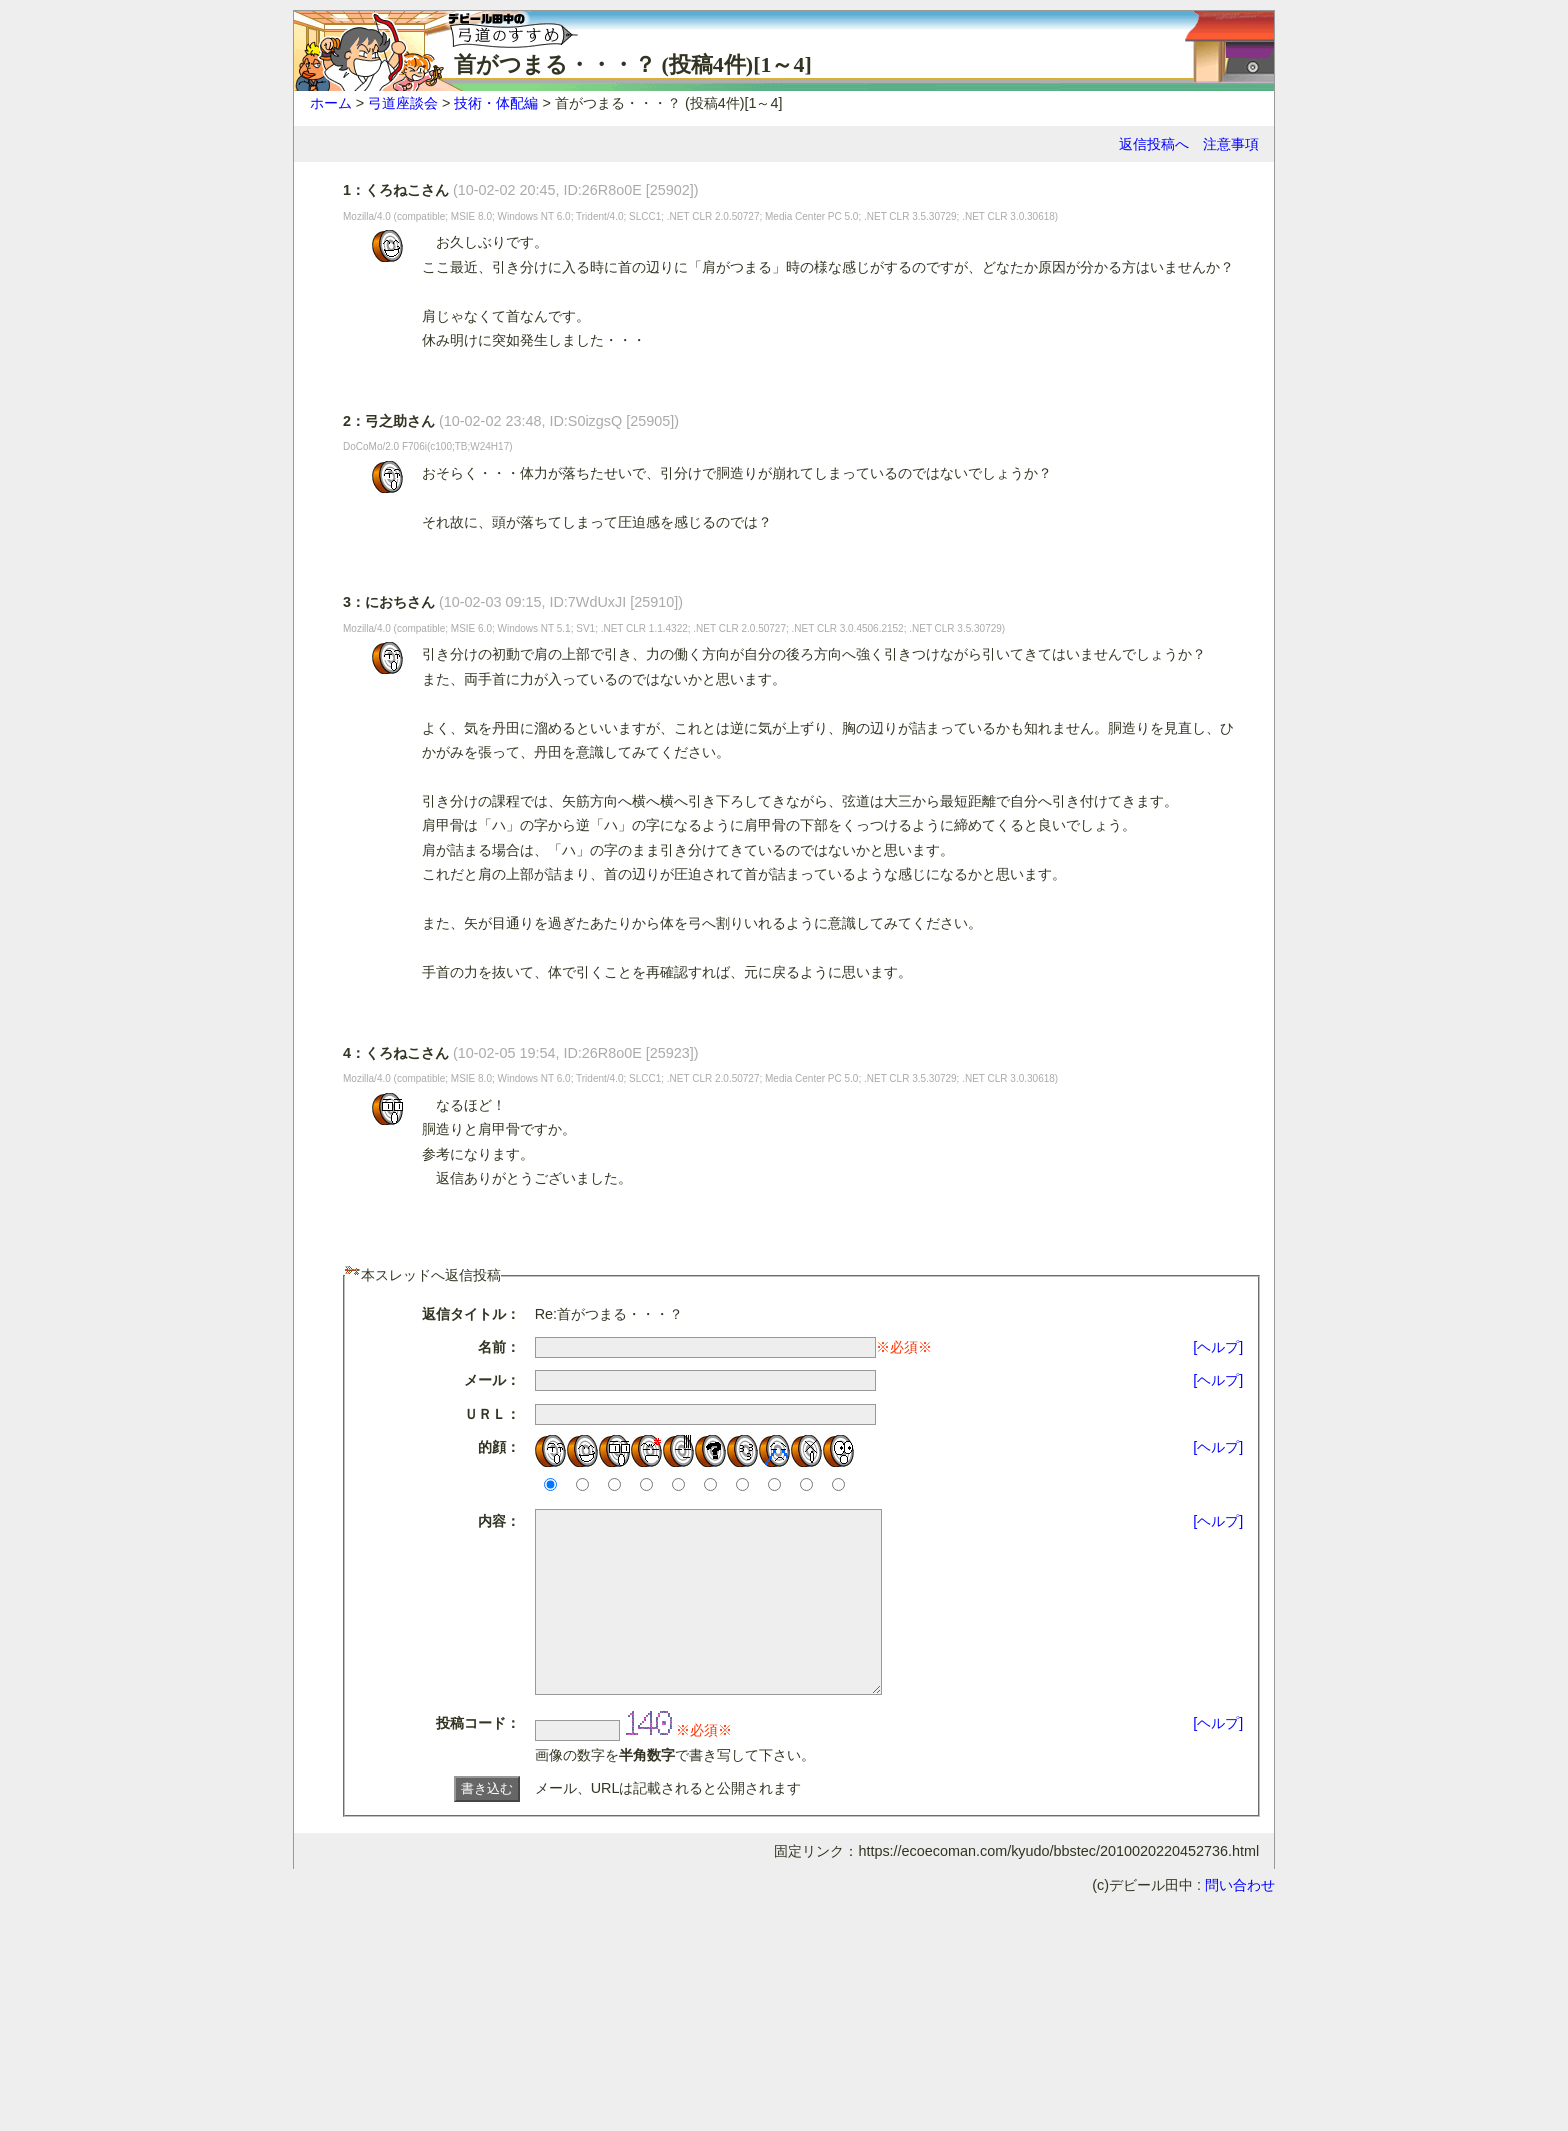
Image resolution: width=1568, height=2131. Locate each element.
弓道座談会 (403, 103)
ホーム (331, 103)
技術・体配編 (496, 103)
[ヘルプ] (1218, 1347)
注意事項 (1231, 144)
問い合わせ (1240, 1921)
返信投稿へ (1154, 144)
